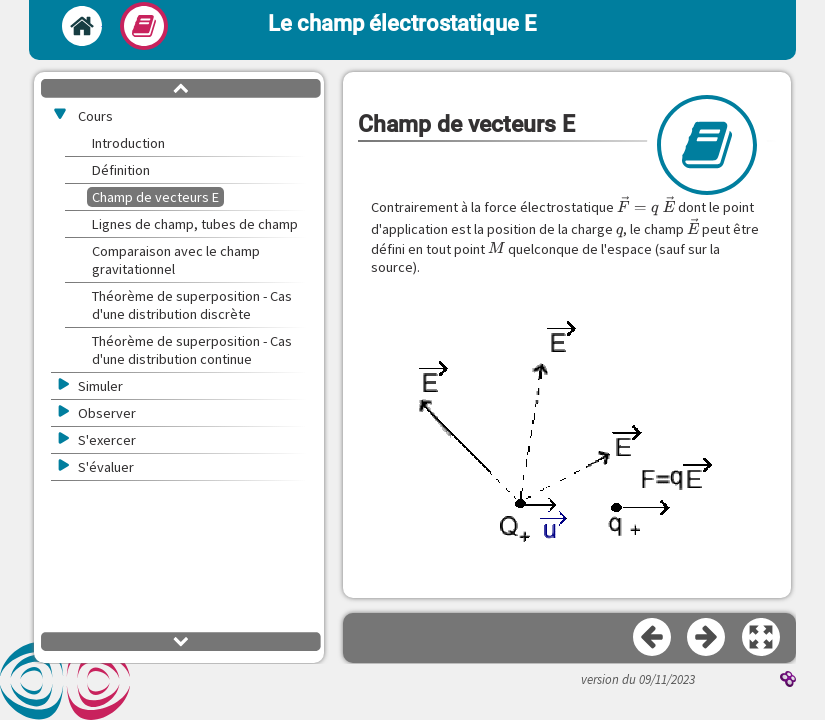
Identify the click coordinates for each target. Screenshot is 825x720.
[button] (762, 638)
